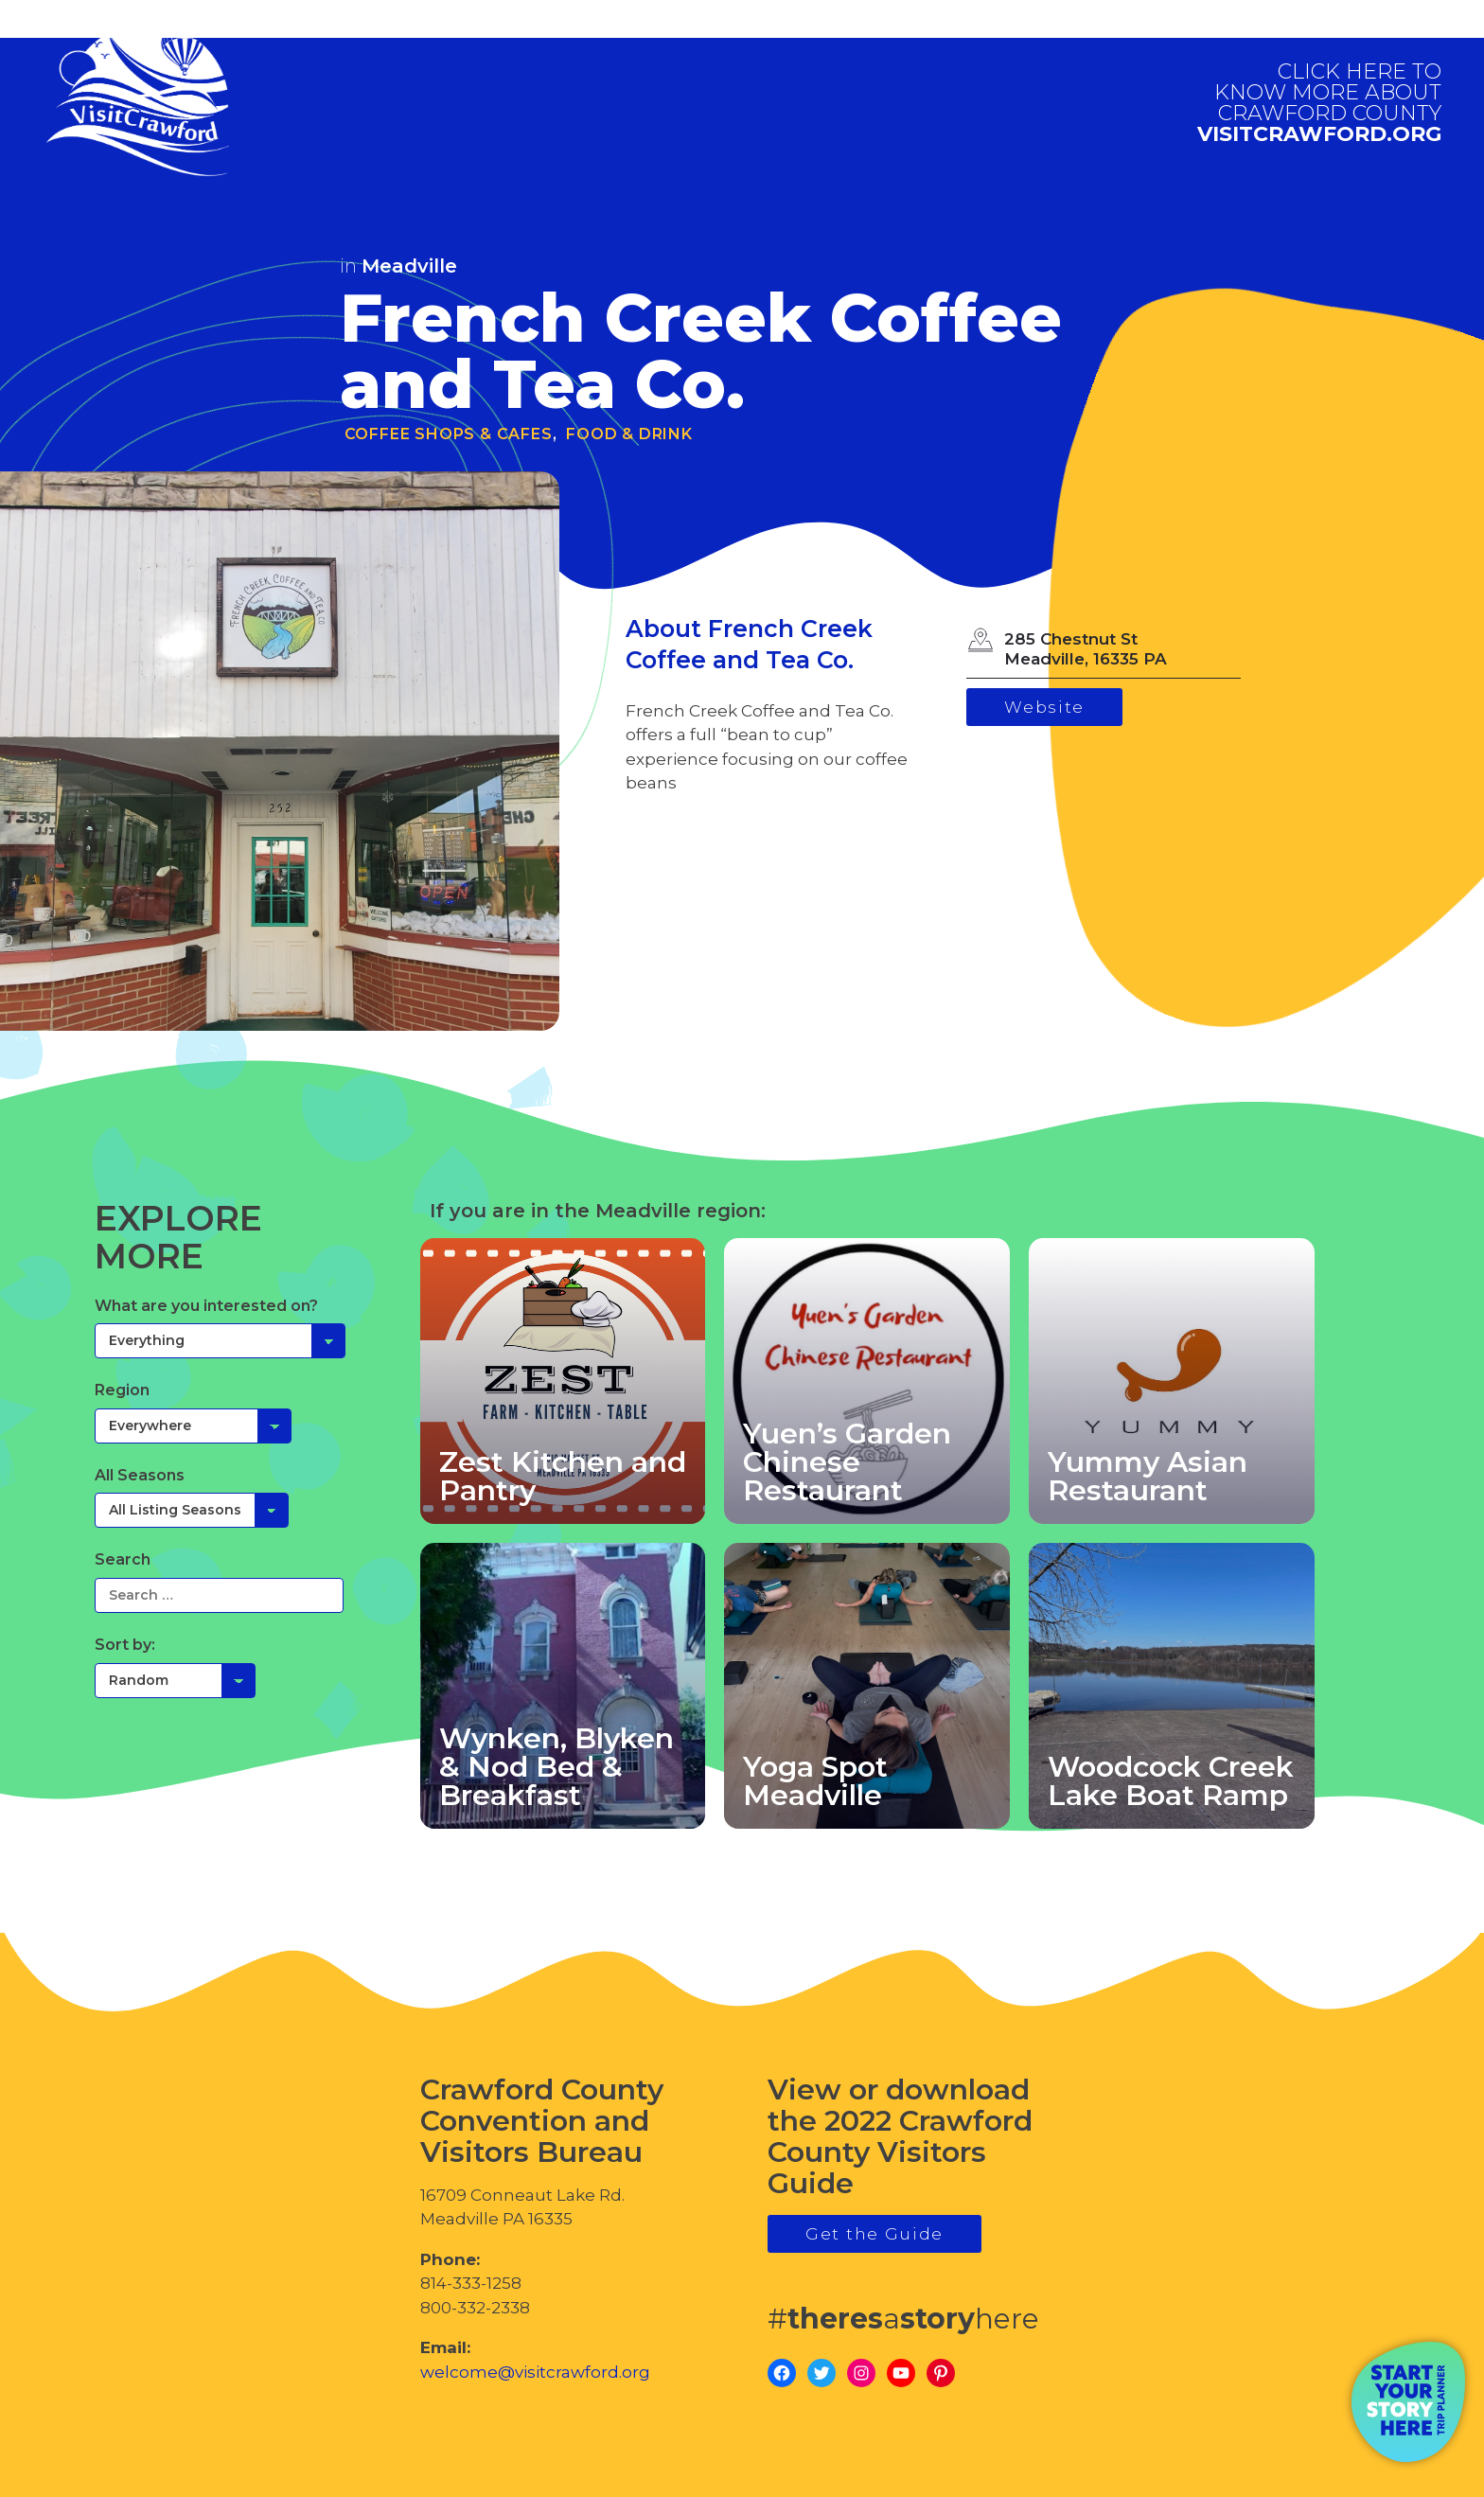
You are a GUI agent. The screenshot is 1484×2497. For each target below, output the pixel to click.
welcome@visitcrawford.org (535, 2372)
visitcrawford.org (1319, 103)
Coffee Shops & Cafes (448, 434)
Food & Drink (629, 434)
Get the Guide (874, 2233)
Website (1044, 707)
